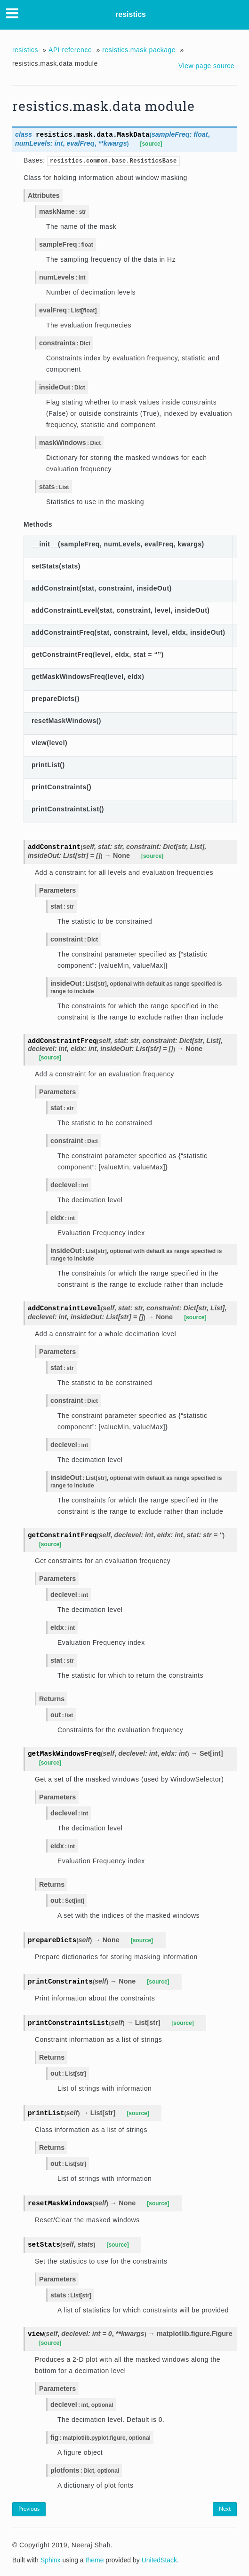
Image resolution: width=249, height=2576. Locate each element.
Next (225, 2509)
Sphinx (50, 2560)
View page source (206, 66)
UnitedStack (159, 2560)
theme (95, 2560)
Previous (29, 2509)
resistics (130, 14)
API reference (70, 50)
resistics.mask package (139, 50)
